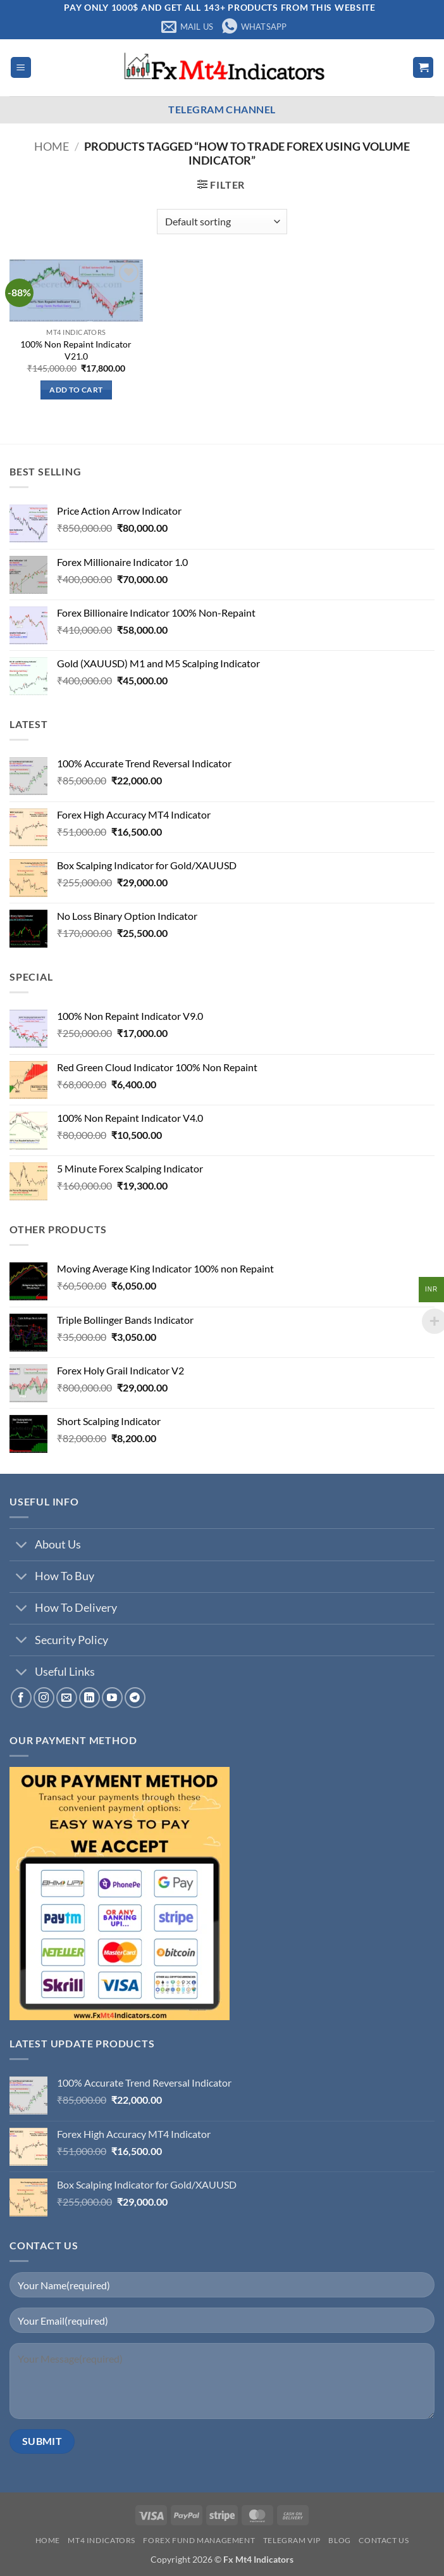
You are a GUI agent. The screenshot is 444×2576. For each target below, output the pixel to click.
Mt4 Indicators (101, 2540)
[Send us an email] (66, 1697)
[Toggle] (21, 1545)
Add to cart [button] (75, 390)
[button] (21, 67)
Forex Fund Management (199, 2540)
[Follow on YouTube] (112, 1697)
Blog (339, 2540)
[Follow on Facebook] (21, 1697)
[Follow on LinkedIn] (89, 1697)
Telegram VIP (292, 2540)
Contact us (384, 2540)
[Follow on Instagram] (44, 1697)
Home (51, 146)
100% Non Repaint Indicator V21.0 (76, 350)
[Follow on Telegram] (135, 1697)
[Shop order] (222, 221)
